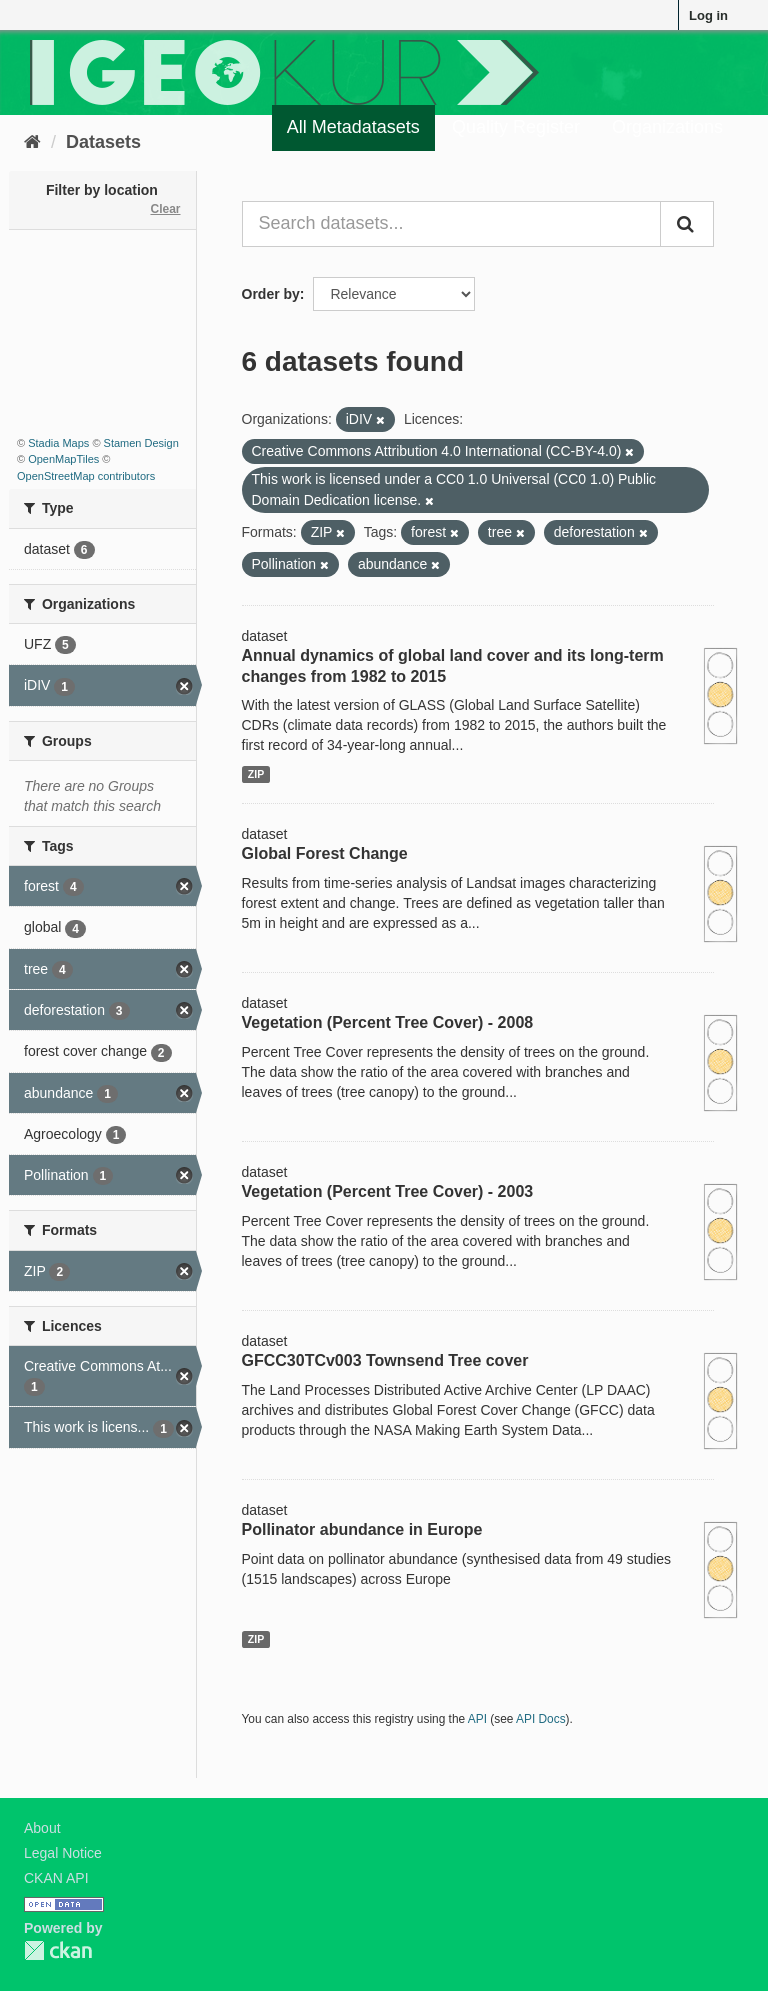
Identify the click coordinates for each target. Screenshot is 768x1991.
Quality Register (516, 127)
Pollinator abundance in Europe (362, 1529)
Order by (271, 294)
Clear (165, 209)
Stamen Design (141, 443)
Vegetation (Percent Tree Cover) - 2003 (388, 1191)
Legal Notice (63, 1853)
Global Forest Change (325, 853)
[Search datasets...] (452, 224)
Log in (708, 15)
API (477, 1719)
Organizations (667, 127)
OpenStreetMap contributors (86, 476)
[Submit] (687, 224)
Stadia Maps (58, 443)
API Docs (541, 1719)
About (42, 1828)
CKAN (58, 1950)
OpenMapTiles (63, 459)
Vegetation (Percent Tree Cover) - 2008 (388, 1022)
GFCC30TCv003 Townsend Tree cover (385, 1360)
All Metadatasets (353, 127)
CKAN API (56, 1878)
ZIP (256, 774)
